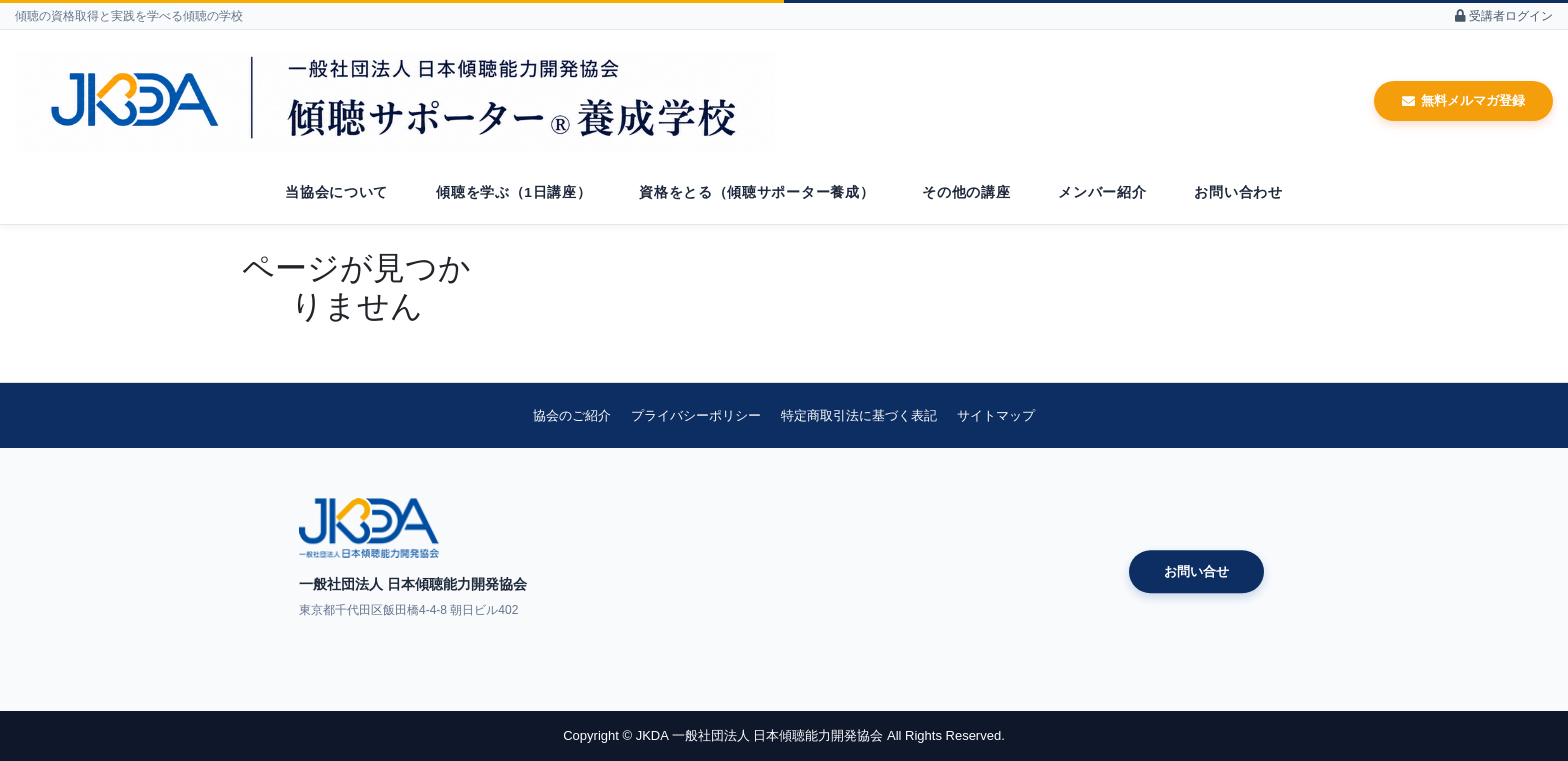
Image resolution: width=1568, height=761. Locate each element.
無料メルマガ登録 (1463, 100)
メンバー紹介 (1102, 192)
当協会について (336, 192)
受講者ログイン (1504, 16)
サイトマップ (996, 415)
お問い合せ (1196, 571)
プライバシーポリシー (696, 415)
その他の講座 (966, 192)
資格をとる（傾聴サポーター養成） (756, 192)
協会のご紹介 (572, 415)
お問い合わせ (1238, 192)
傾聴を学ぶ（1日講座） (513, 192)
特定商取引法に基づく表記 (859, 415)
